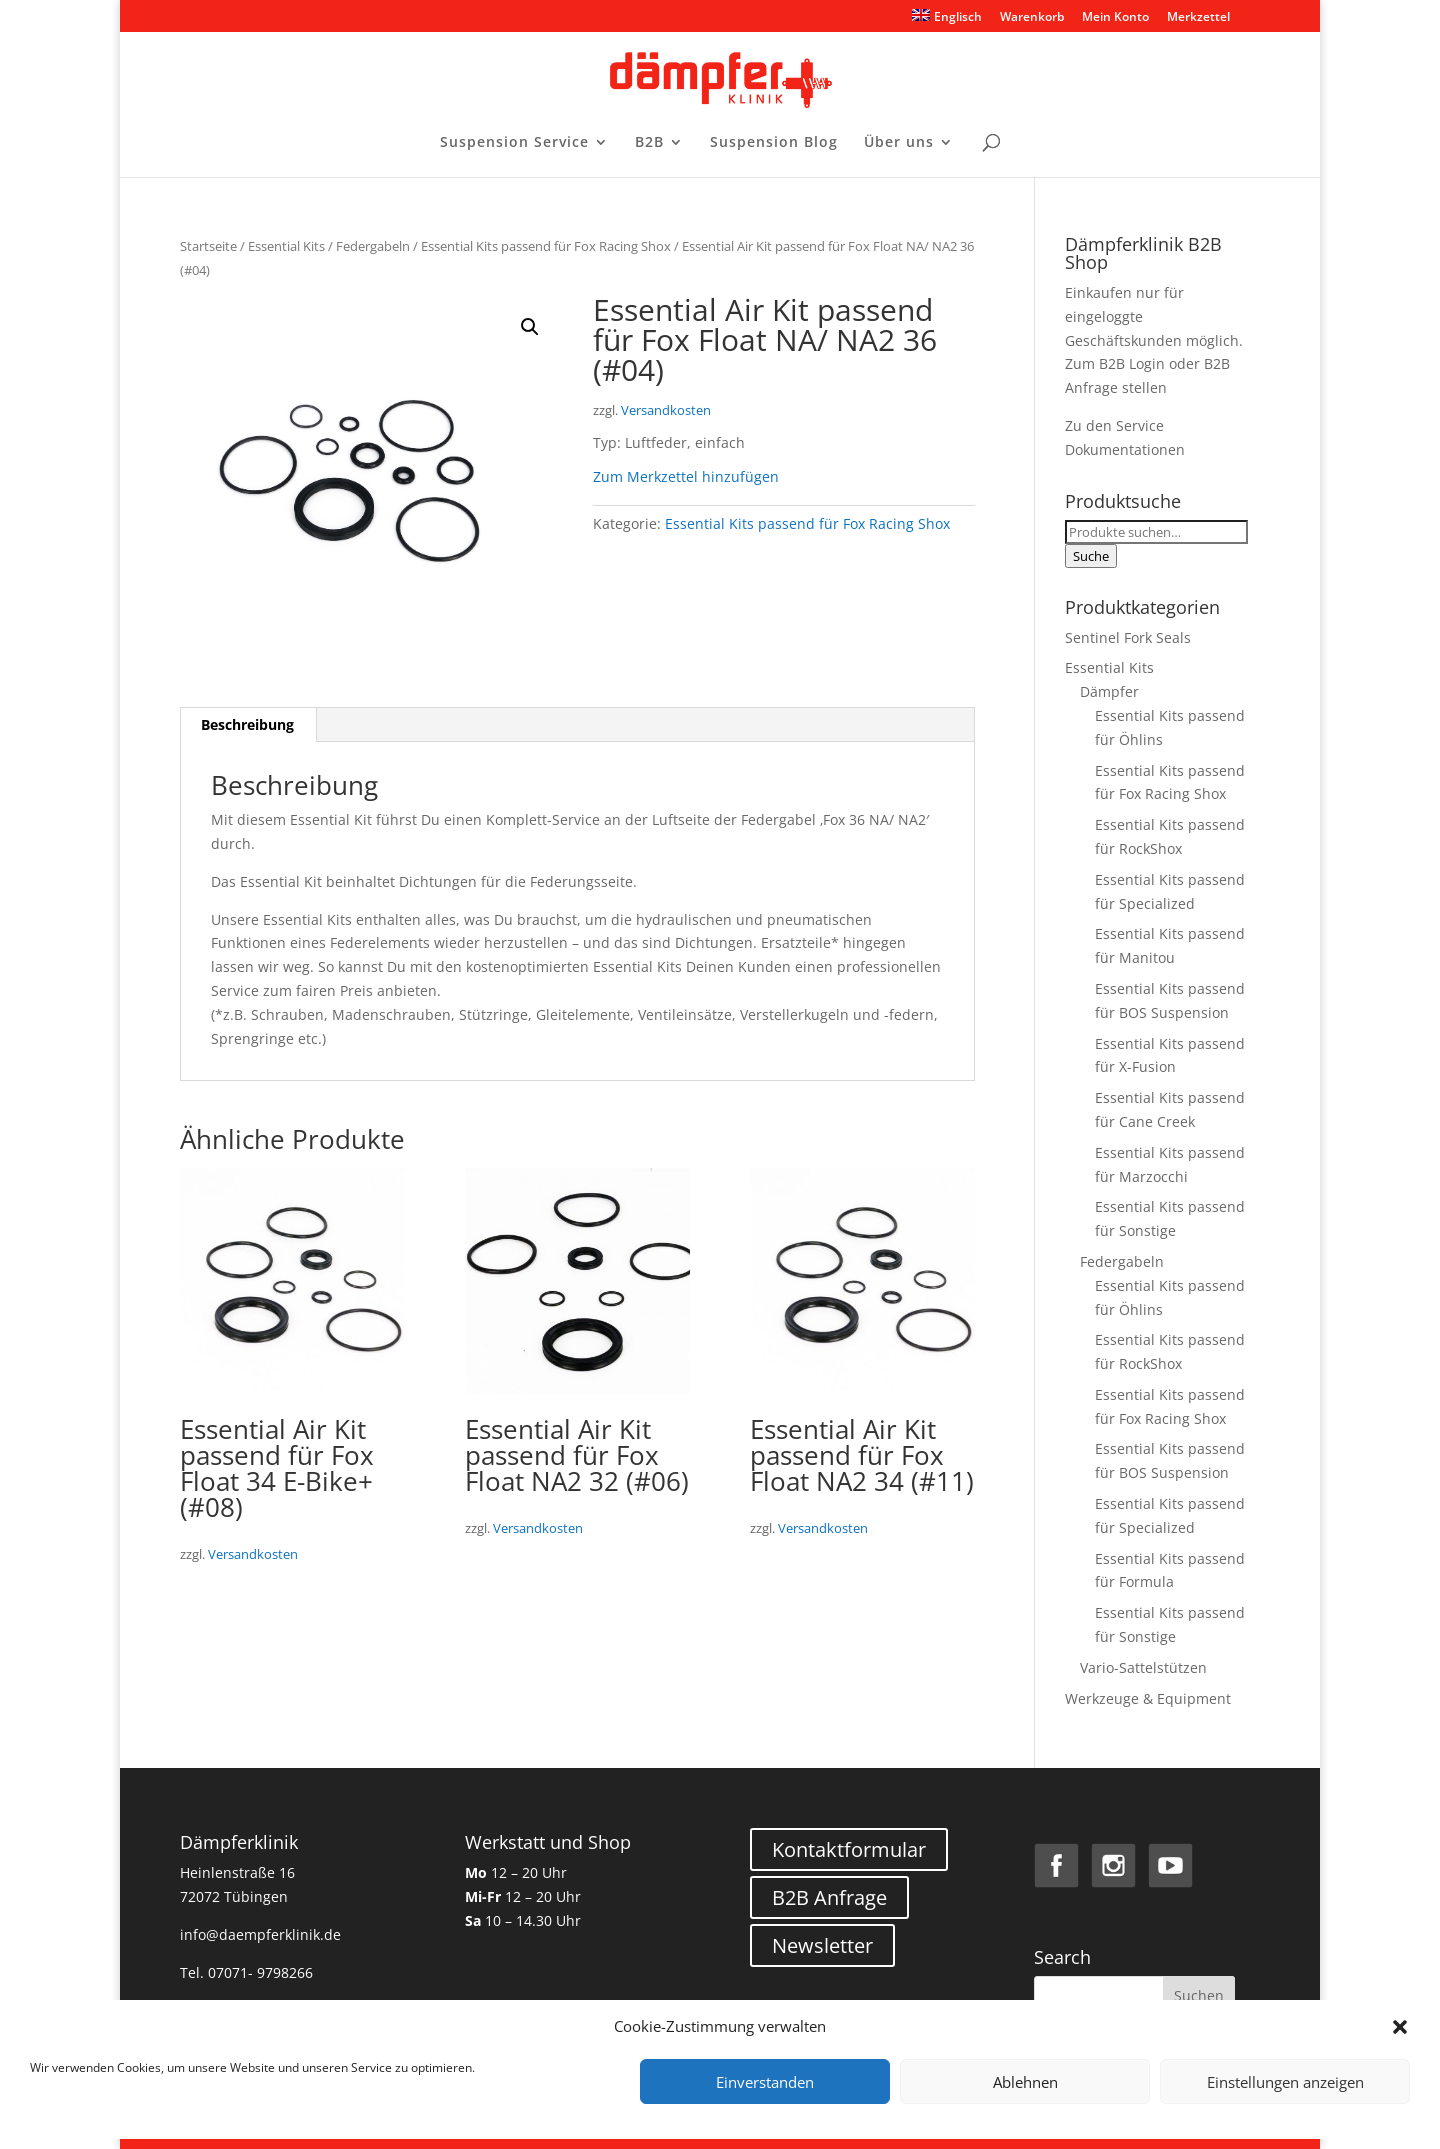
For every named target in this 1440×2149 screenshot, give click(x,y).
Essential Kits (286, 246)
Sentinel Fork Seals (1128, 637)
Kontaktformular (849, 1849)
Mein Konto (1115, 18)
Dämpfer (1109, 691)
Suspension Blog (774, 143)
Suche (1091, 556)
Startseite (208, 246)
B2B (649, 143)
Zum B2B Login (1115, 363)
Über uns (899, 143)
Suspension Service (514, 143)
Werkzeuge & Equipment (1148, 1698)
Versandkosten (666, 410)
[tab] (248, 725)
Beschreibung (247, 724)
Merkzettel (1198, 18)
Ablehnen (1025, 2082)
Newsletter (822, 1945)
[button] (1400, 2027)
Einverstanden (765, 2082)
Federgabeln (373, 246)
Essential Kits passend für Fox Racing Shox (546, 246)
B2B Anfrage (829, 1897)
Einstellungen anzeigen (1285, 2082)
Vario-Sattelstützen (1143, 1667)
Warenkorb (1032, 18)
